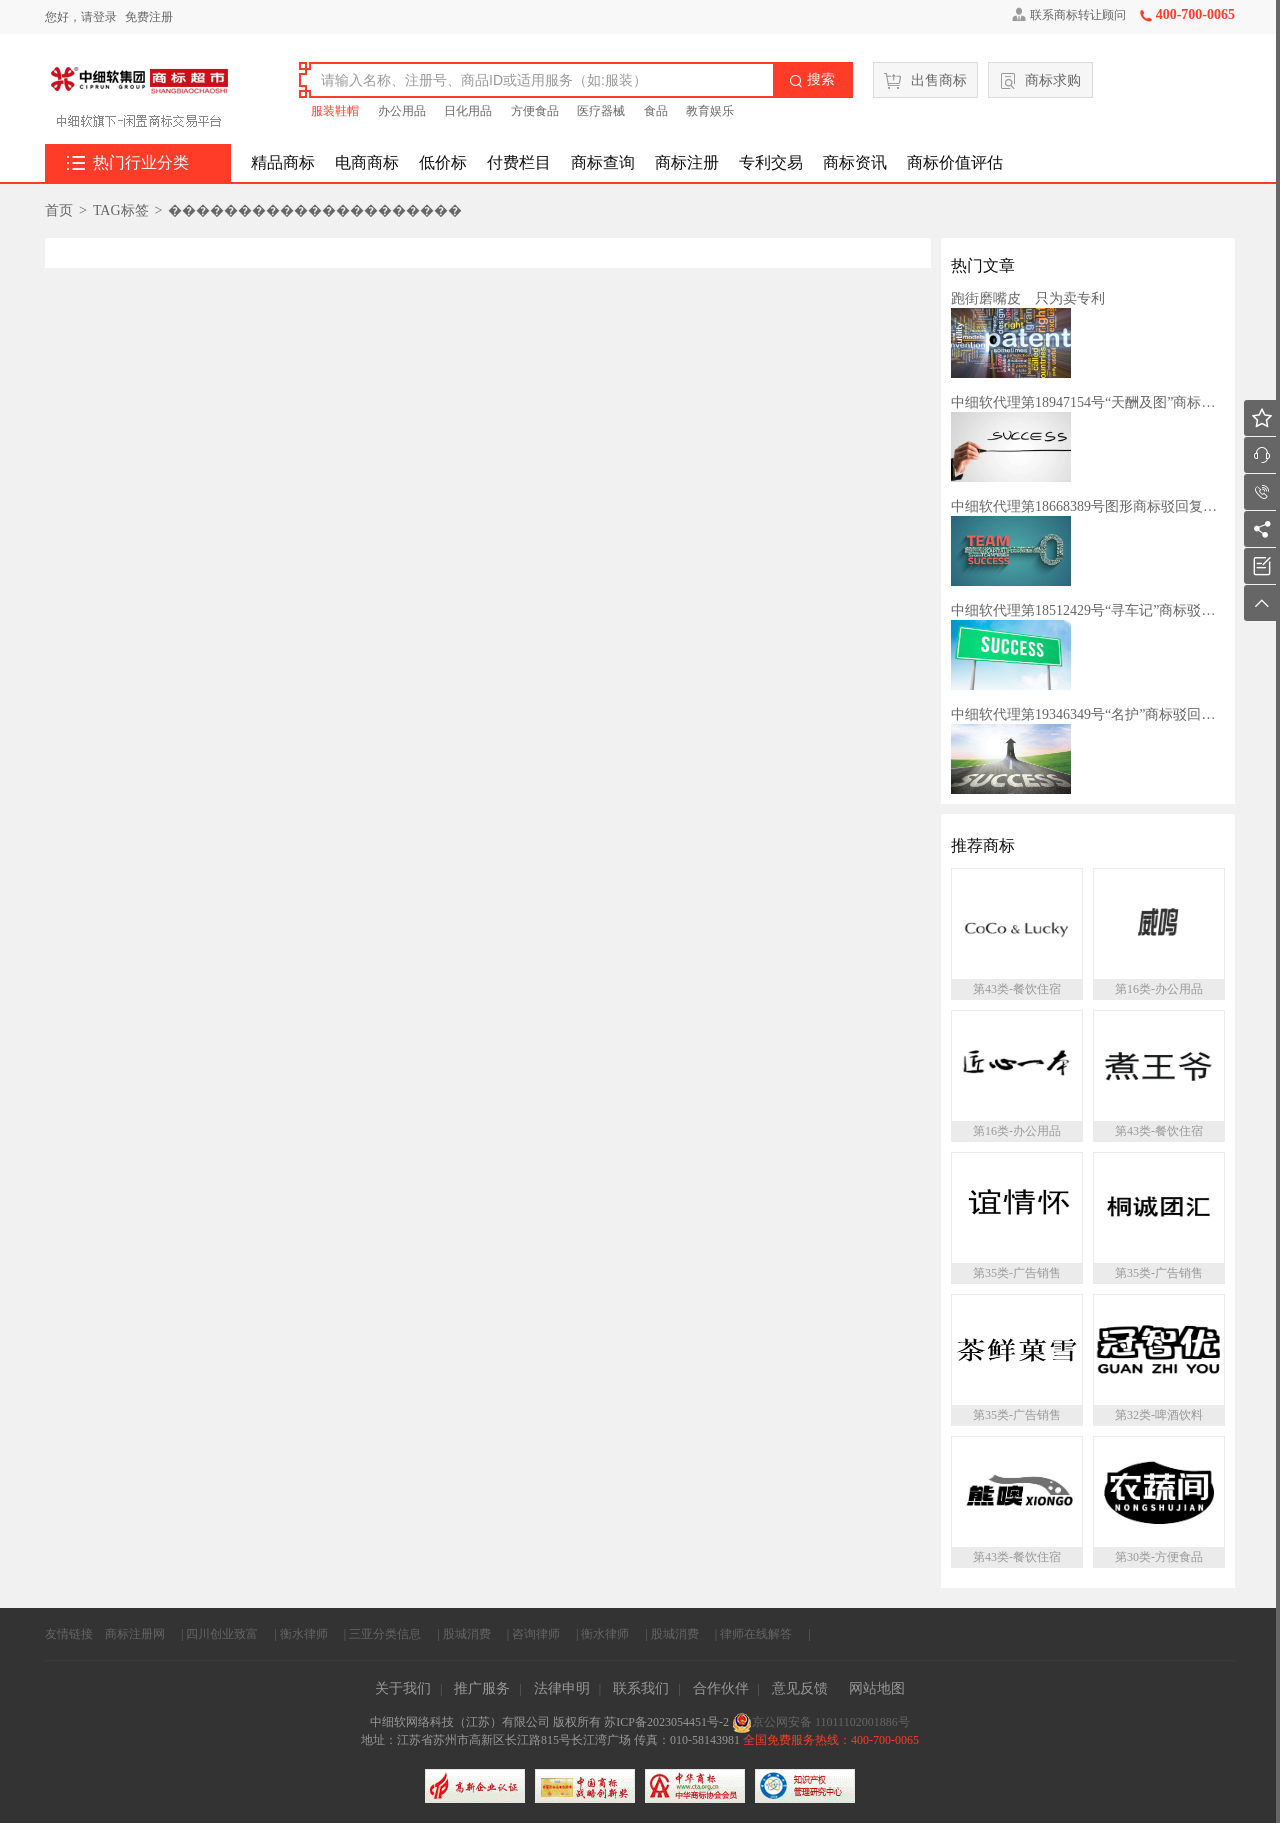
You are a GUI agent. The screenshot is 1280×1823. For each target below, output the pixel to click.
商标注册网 (135, 1634)
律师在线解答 (756, 1634)
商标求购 (1041, 81)
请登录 (99, 17)
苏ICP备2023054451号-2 (668, 1722)
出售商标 (925, 81)
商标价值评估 (955, 162)
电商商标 (367, 162)
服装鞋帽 (335, 111)
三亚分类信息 (385, 1634)
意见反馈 (800, 1688)
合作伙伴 (721, 1688)
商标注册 (687, 162)
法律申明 (562, 1688)
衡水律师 (304, 1634)
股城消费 (467, 1634)
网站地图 (877, 1688)
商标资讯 (855, 162)
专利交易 (771, 162)
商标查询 (603, 162)
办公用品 (402, 111)
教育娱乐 (710, 111)
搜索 (812, 80)
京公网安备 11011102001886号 (821, 1722)
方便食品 (535, 111)
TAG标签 (121, 210)
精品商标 (283, 162)
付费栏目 (519, 162)
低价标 (443, 162)
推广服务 (482, 1688)
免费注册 (149, 17)
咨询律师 (536, 1634)
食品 (656, 111)
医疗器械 (601, 111)
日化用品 (468, 111)
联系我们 (641, 1688)
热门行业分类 (128, 163)
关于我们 (403, 1688)
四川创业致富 (222, 1634)
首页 (59, 210)
